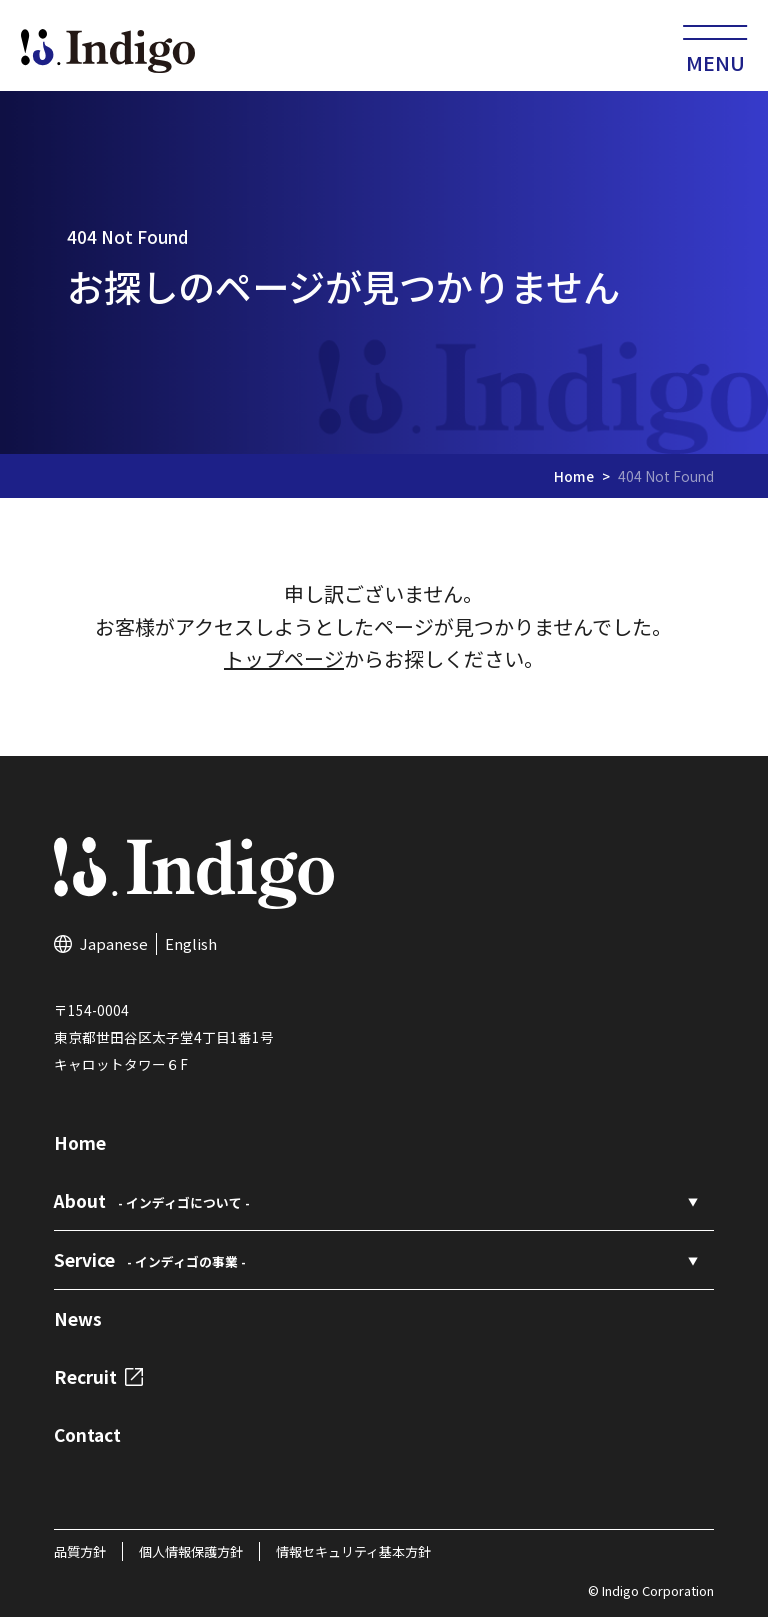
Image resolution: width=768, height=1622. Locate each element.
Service (150, 1264)
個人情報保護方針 (191, 1556)
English (191, 948)
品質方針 (80, 1556)
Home (574, 481)
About (152, 1206)
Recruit (98, 1381)
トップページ (284, 664)
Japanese (114, 948)
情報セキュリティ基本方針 (353, 1556)
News (78, 1323)
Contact (87, 1439)
